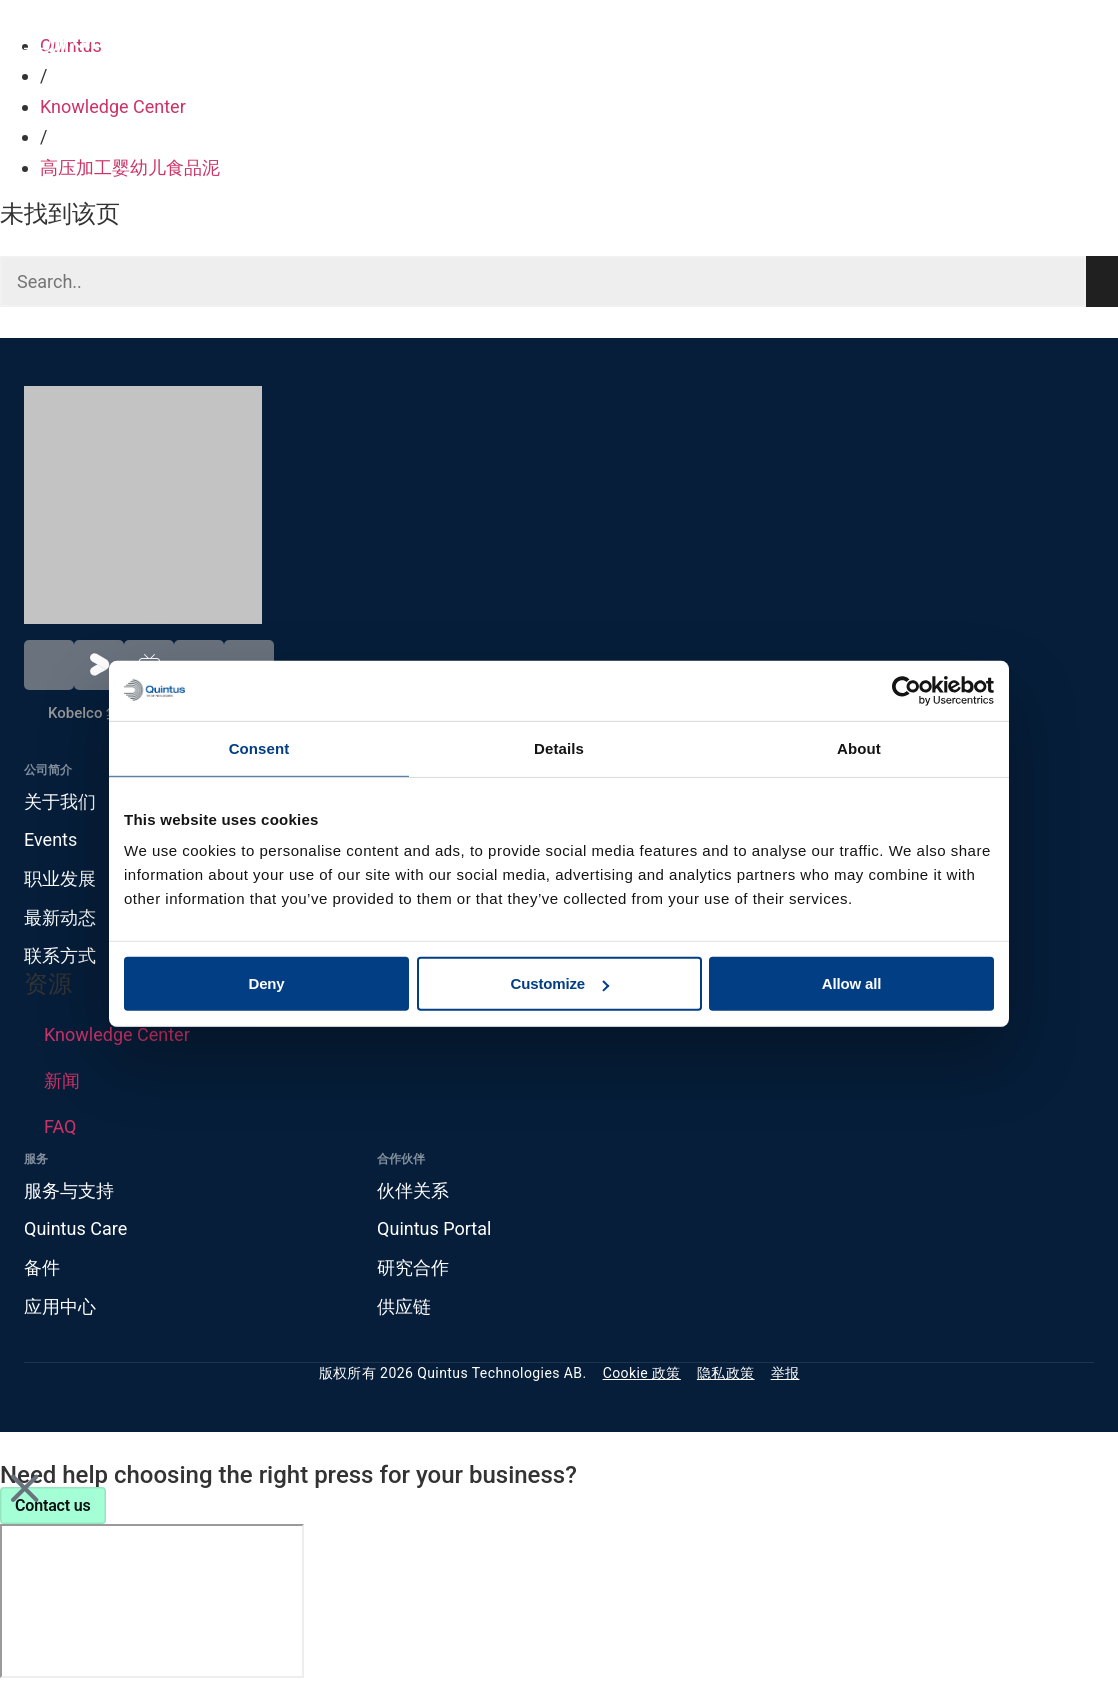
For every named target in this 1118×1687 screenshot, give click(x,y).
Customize (560, 983)
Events (50, 839)
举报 (785, 1373)
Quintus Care (75, 1228)
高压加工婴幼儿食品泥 (130, 167)
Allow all (852, 983)
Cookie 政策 (642, 1373)
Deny (266, 983)
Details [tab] (559, 747)
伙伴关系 (413, 1190)
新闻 (62, 1080)
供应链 (404, 1306)
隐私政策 (726, 1373)
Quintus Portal (434, 1228)
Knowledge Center (113, 106)
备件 (42, 1267)
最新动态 (60, 917)
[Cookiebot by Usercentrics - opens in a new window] (906, 690)
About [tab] (859, 747)
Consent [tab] (259, 747)
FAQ (60, 1126)
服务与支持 (69, 1190)
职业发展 (60, 878)
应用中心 (60, 1306)
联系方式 (60, 955)
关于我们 (60, 801)
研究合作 (413, 1267)
